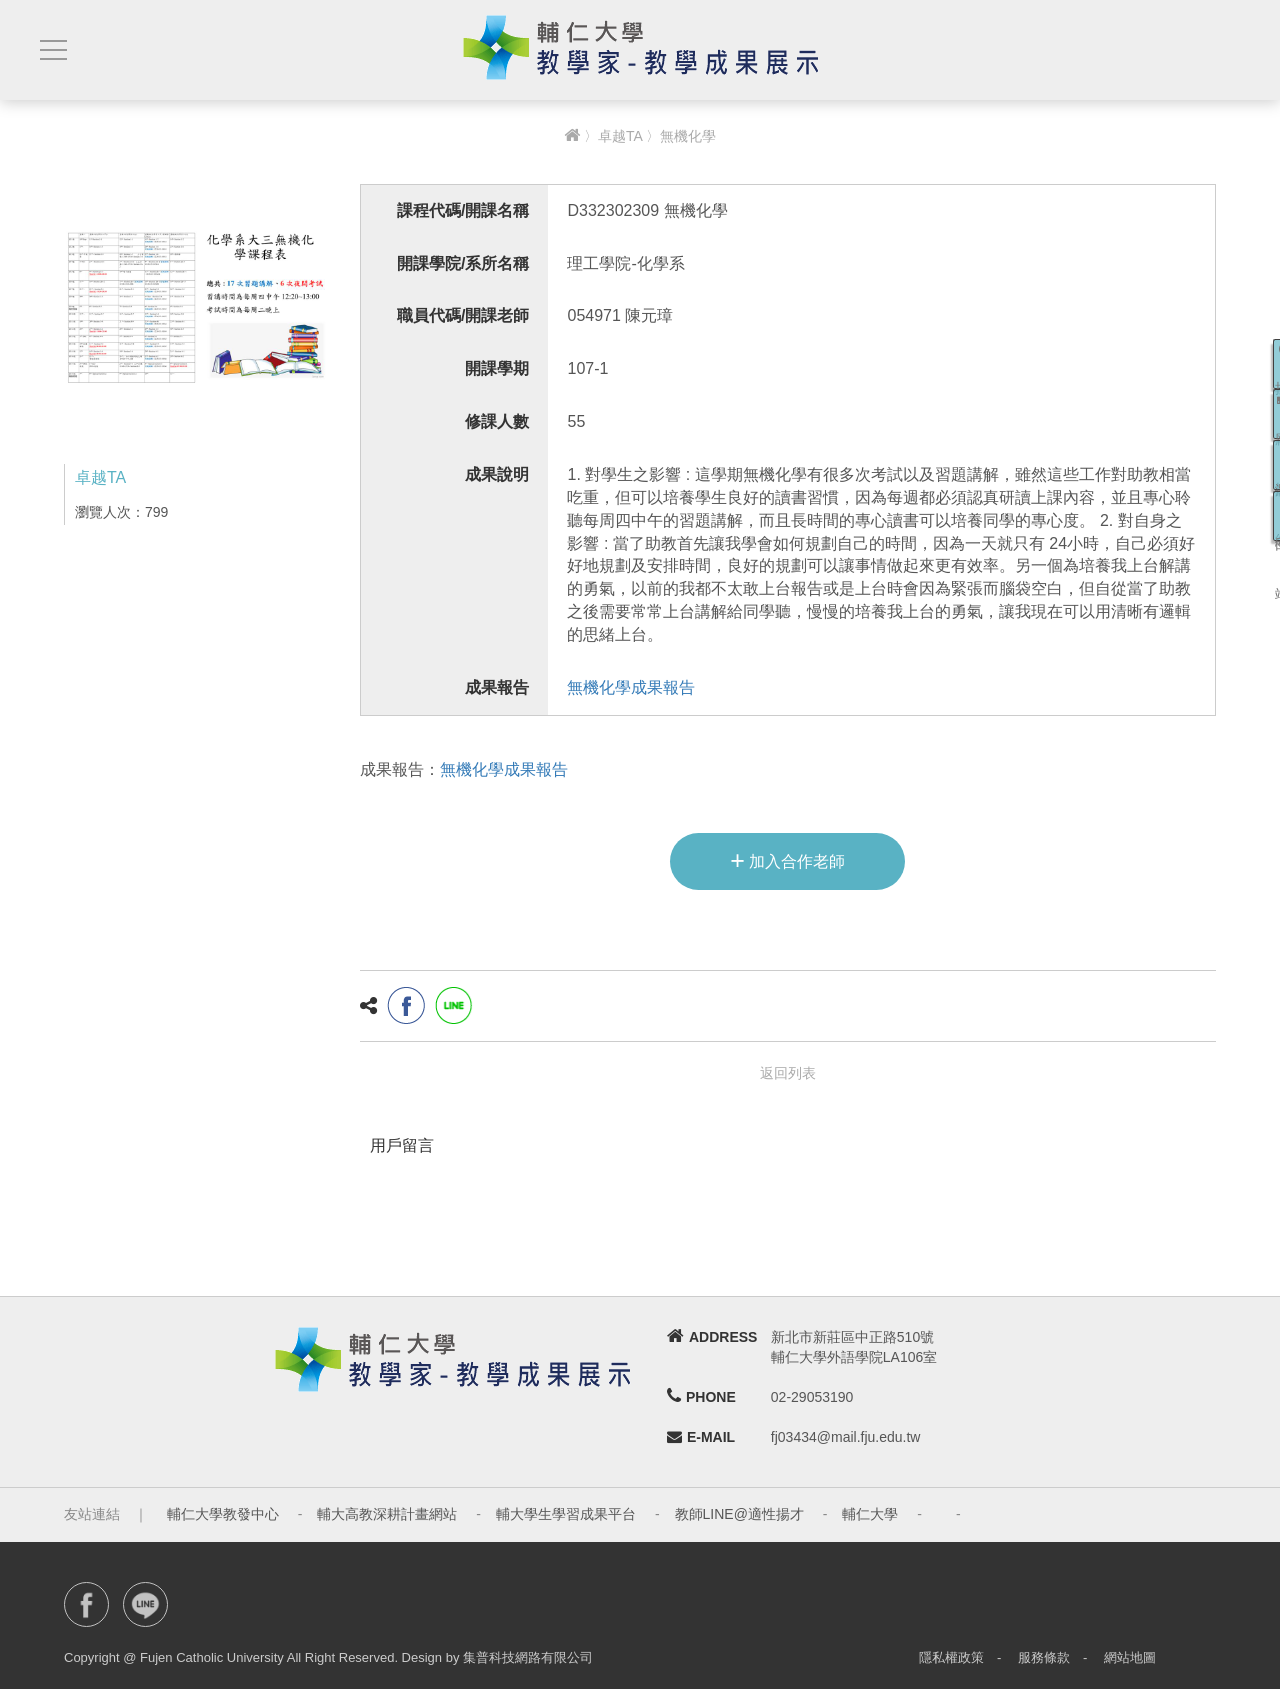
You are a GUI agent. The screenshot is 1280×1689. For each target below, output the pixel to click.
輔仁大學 (870, 1514)
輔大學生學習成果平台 (566, 1514)
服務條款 (1044, 1657)
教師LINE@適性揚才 (739, 1514)
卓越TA (620, 136)
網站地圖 (1130, 1657)
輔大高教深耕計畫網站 (387, 1514)
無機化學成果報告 (631, 687)
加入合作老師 (787, 860)
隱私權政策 (951, 1657)
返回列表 (788, 1073)
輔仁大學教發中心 (223, 1514)
